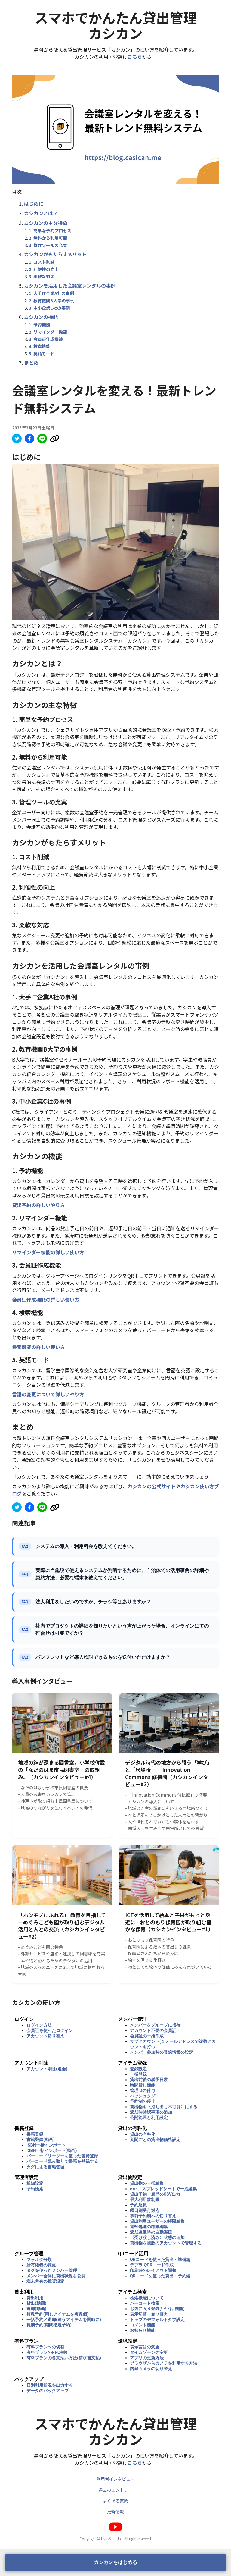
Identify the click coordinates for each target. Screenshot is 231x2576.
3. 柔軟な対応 (41, 276)
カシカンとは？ (41, 213)
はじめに (33, 203)
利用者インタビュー (115, 2479)
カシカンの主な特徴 (45, 222)
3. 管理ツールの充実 (48, 245)
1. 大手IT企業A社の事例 (51, 293)
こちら (135, 56)
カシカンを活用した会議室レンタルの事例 (70, 285)
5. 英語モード (41, 354)
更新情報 (115, 2511)
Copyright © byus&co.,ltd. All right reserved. (115, 2538)
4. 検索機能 (39, 346)
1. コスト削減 (41, 262)
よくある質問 (115, 2501)
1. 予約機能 (39, 325)
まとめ (31, 362)
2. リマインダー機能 (48, 332)
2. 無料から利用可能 (48, 238)
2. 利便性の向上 (44, 269)
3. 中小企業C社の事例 (49, 308)
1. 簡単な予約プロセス (50, 231)
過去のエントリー (115, 2490)
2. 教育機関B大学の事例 (51, 300)
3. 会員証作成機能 (46, 339)
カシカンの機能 (41, 316)
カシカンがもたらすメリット (55, 254)
